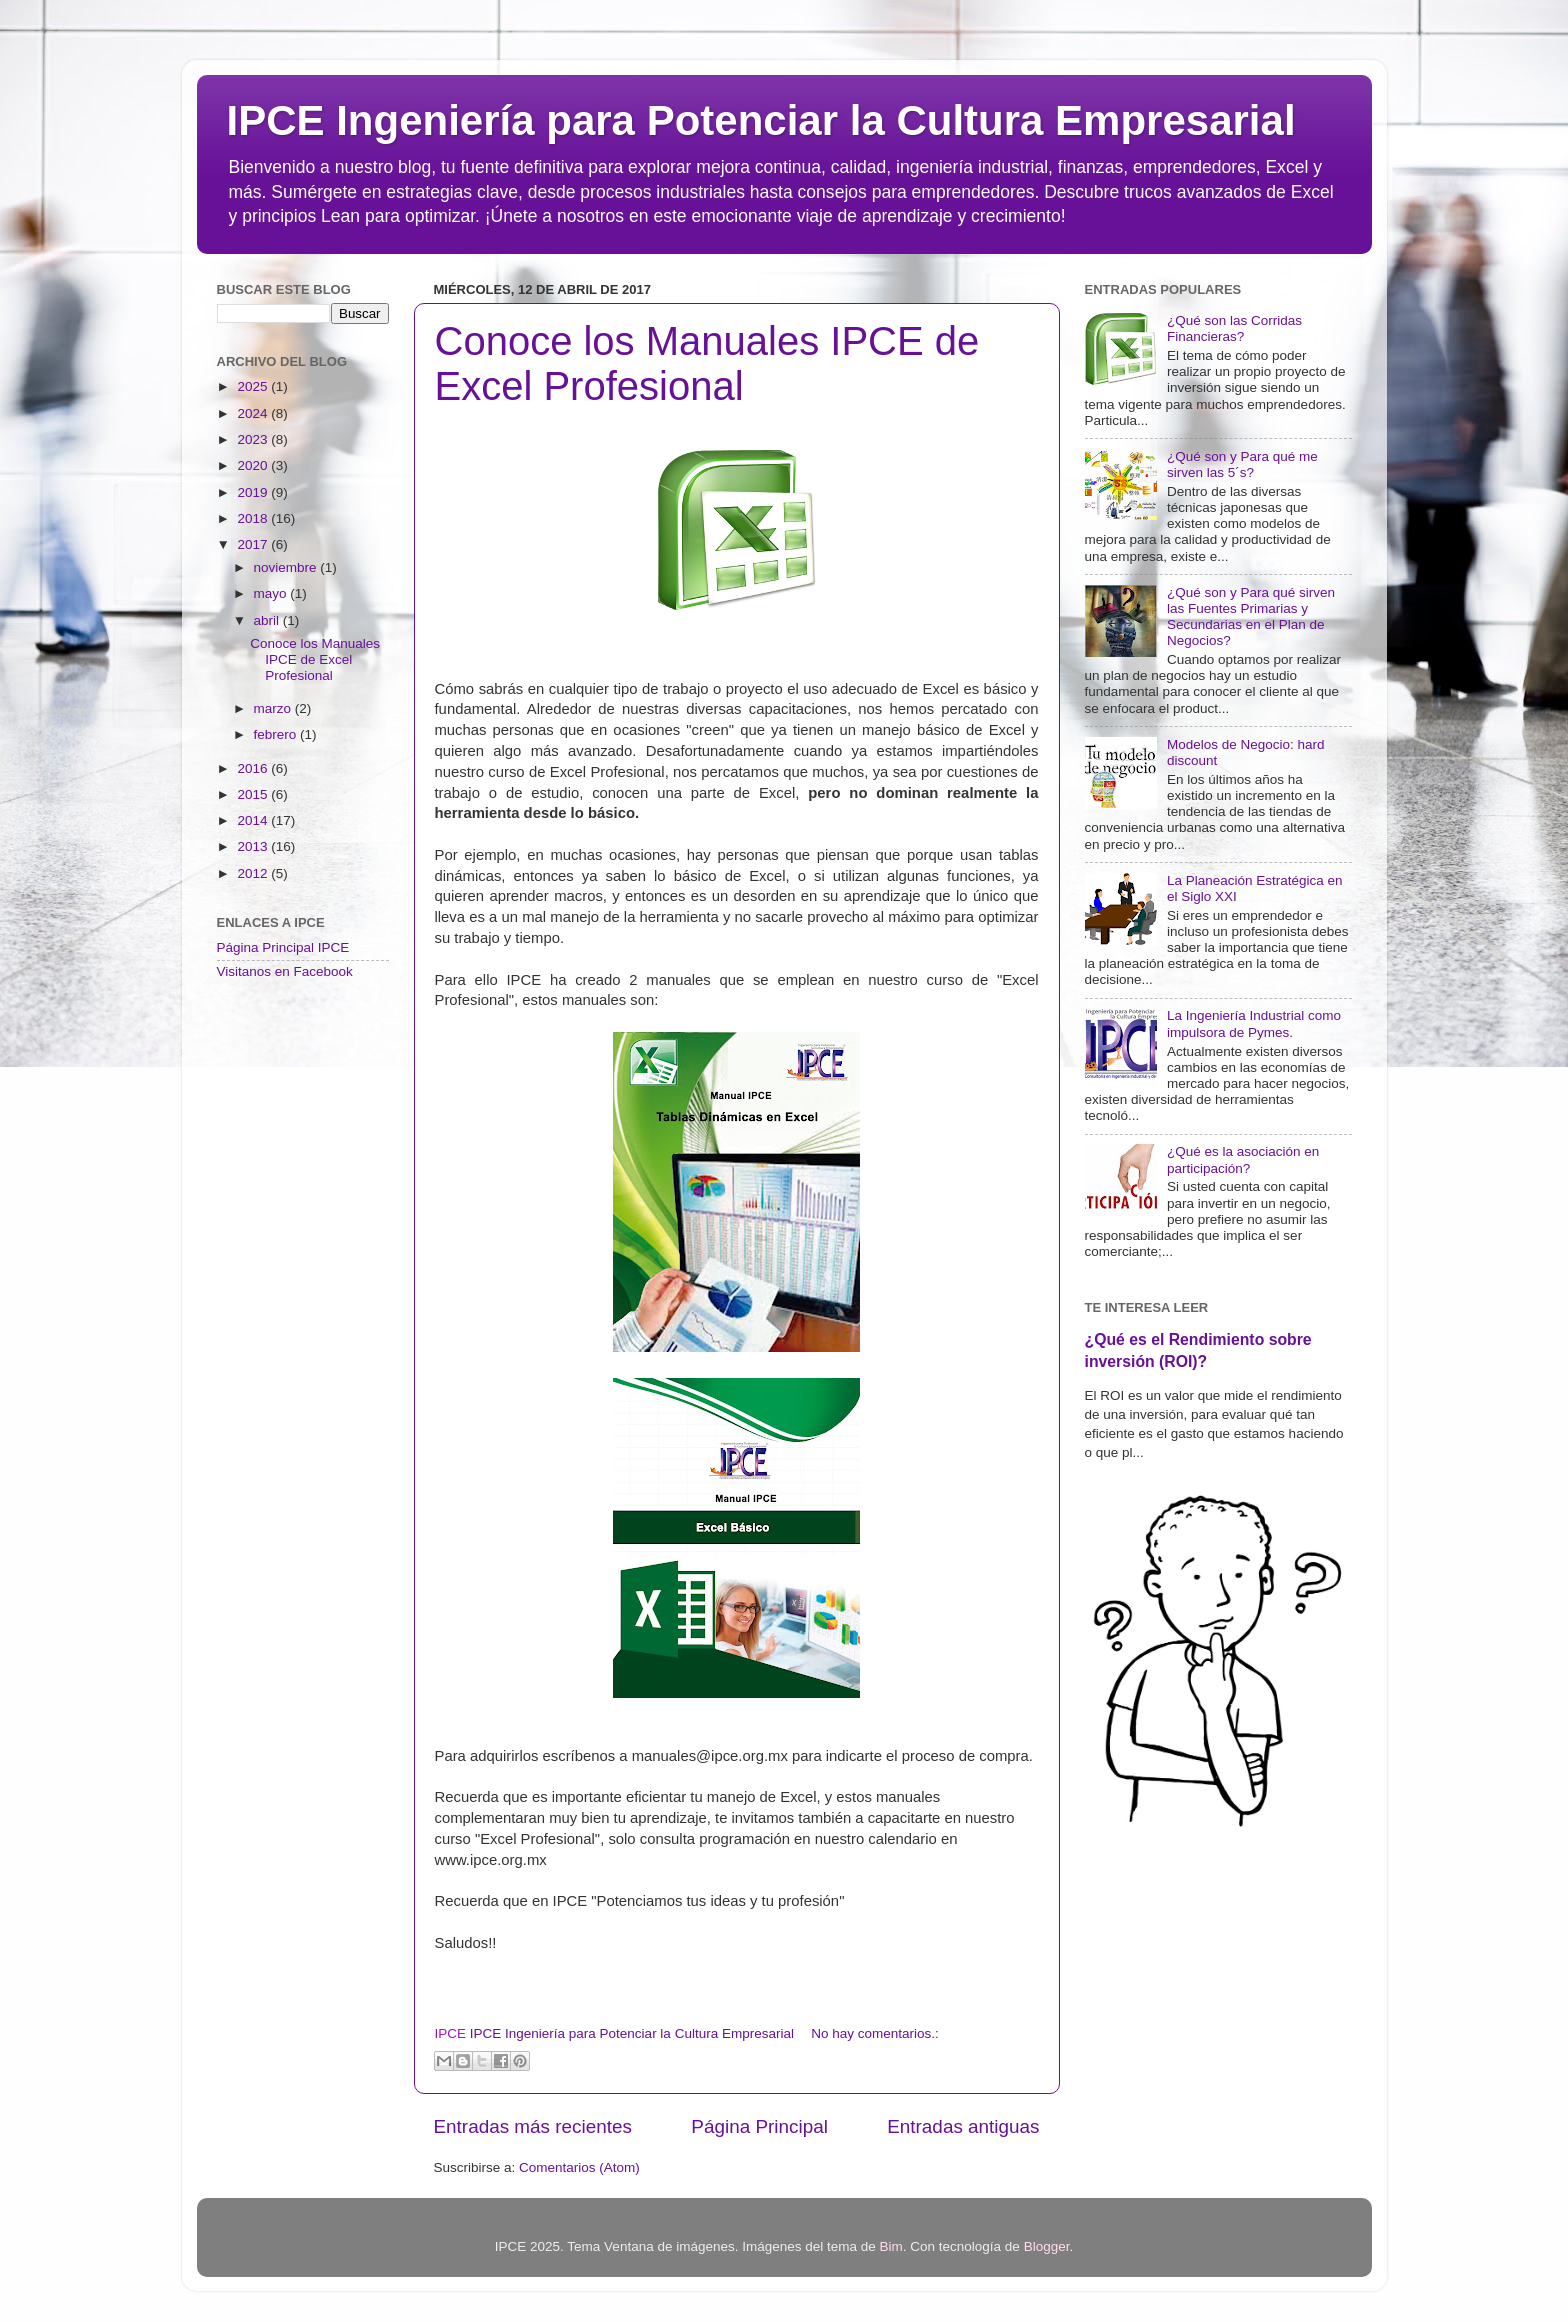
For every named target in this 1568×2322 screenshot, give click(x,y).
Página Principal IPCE (283, 947)
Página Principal (759, 2126)
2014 (254, 820)
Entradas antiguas (963, 2126)
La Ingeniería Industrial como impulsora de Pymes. (1254, 1023)
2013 (254, 846)
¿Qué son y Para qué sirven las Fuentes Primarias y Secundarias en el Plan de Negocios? (1251, 617)
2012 (254, 873)
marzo (274, 708)
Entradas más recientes (533, 2126)
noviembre (287, 567)
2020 (254, 465)
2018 (254, 518)
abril (268, 620)
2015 (254, 794)
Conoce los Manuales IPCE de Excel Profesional (707, 363)
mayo (272, 593)
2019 (254, 492)
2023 (254, 439)
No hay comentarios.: (875, 2033)
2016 (254, 768)
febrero (277, 734)
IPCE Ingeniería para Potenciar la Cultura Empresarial (761, 120)
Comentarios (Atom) (579, 2167)
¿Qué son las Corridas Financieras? (1234, 328)
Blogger (1047, 2246)
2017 (254, 544)
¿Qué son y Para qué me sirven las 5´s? (1242, 464)
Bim (891, 2246)
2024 (254, 413)
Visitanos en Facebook (285, 971)
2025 (254, 386)
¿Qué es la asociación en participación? (1243, 1159)
